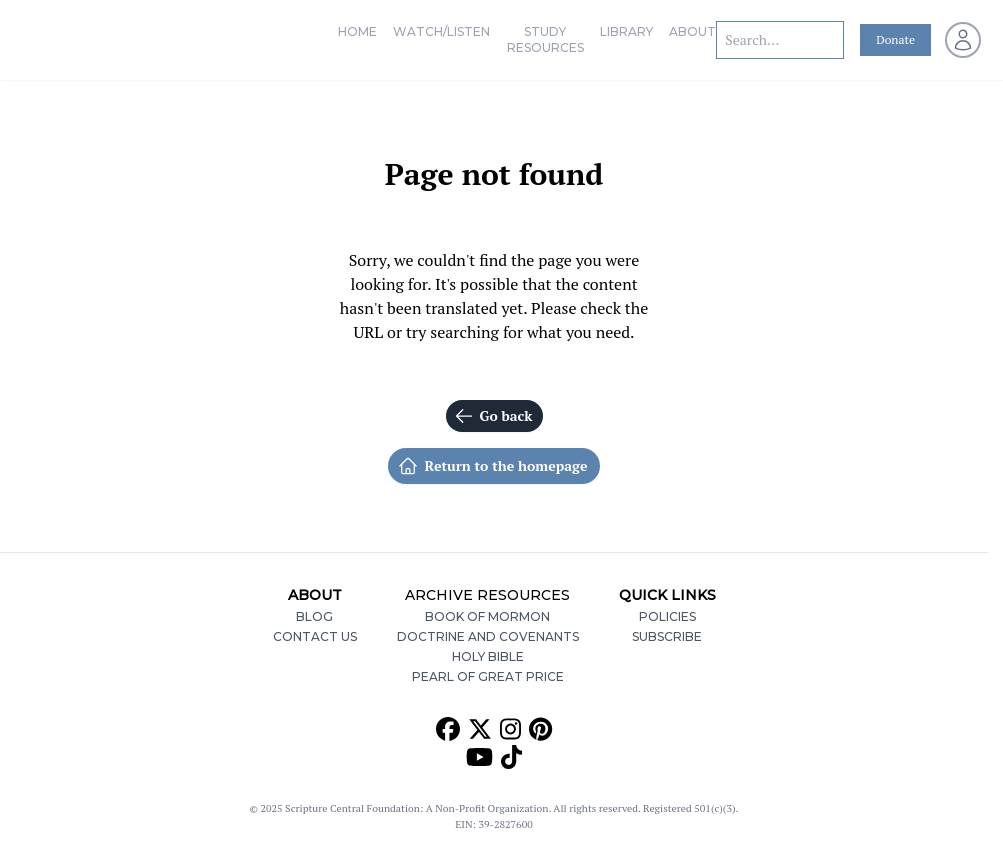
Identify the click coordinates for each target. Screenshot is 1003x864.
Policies (667, 616)
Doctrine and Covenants (488, 636)
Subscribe (667, 636)
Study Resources (545, 39)
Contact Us (315, 636)
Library (626, 31)
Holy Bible (488, 656)
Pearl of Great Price (488, 676)
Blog (314, 616)
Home (357, 31)
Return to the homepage (492, 466)
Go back (493, 416)
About (692, 31)
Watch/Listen (441, 31)
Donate (895, 39)
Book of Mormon (487, 616)
